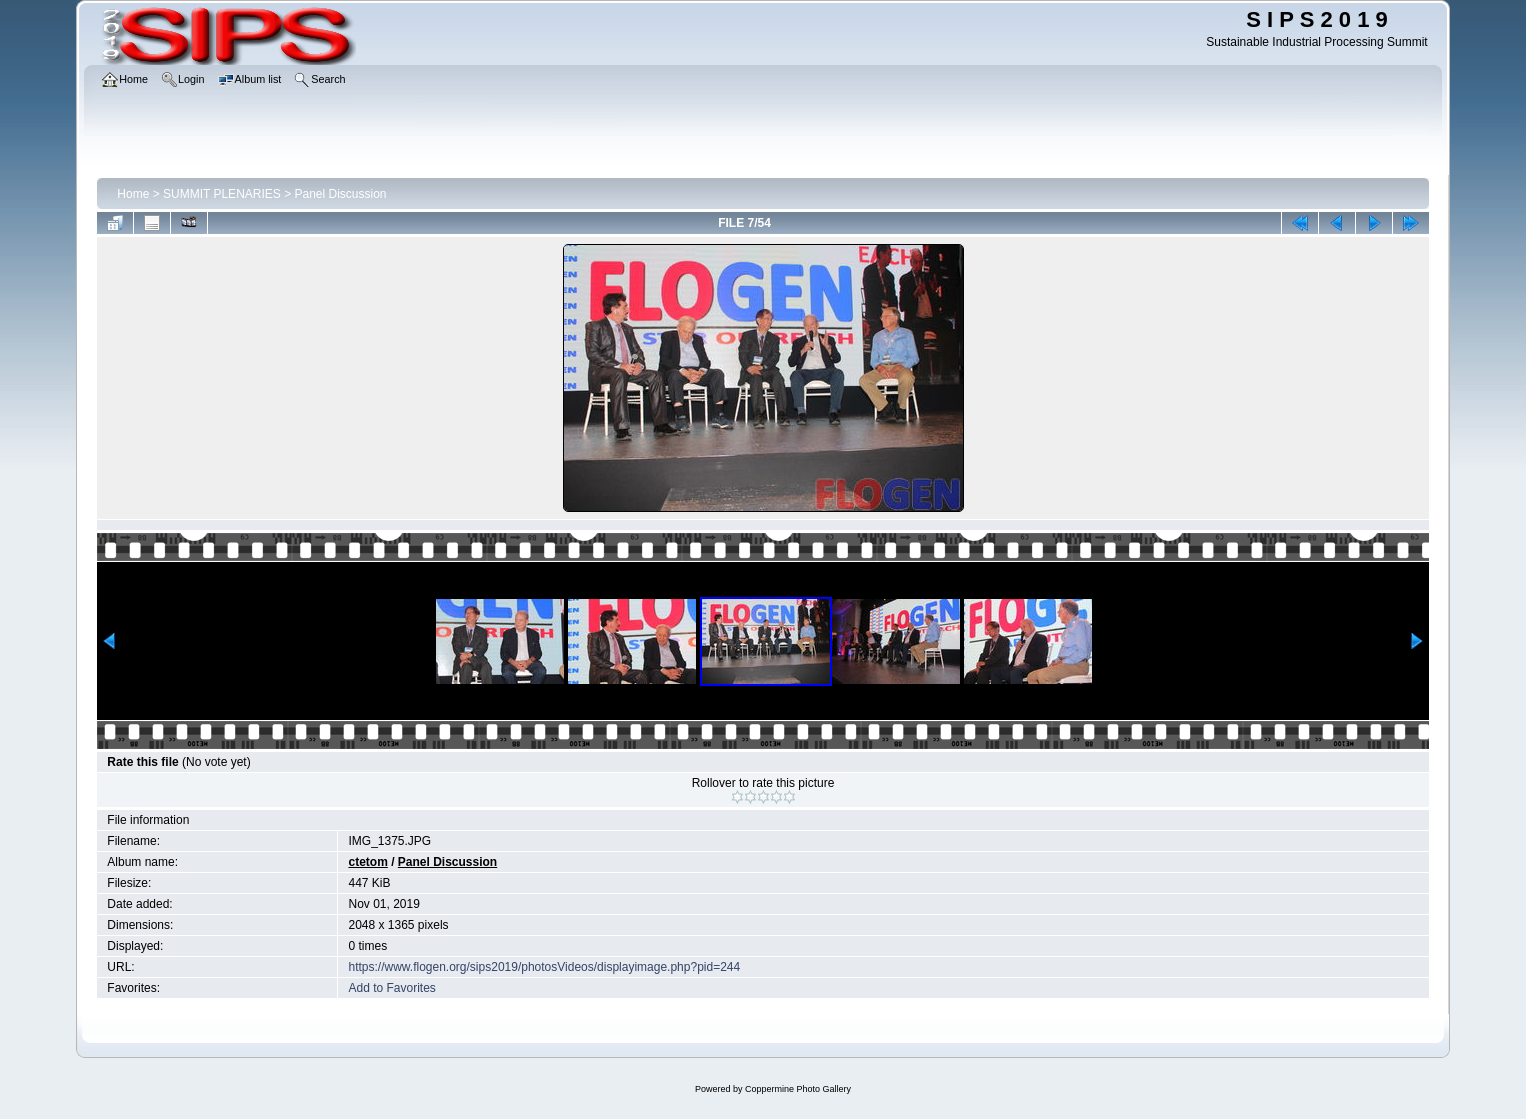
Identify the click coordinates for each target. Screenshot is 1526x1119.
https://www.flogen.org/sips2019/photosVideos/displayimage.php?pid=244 (544, 967)
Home (133, 194)
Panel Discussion (341, 194)
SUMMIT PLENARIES (222, 194)
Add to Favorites (391, 988)
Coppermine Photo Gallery (798, 1089)
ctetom (367, 862)
